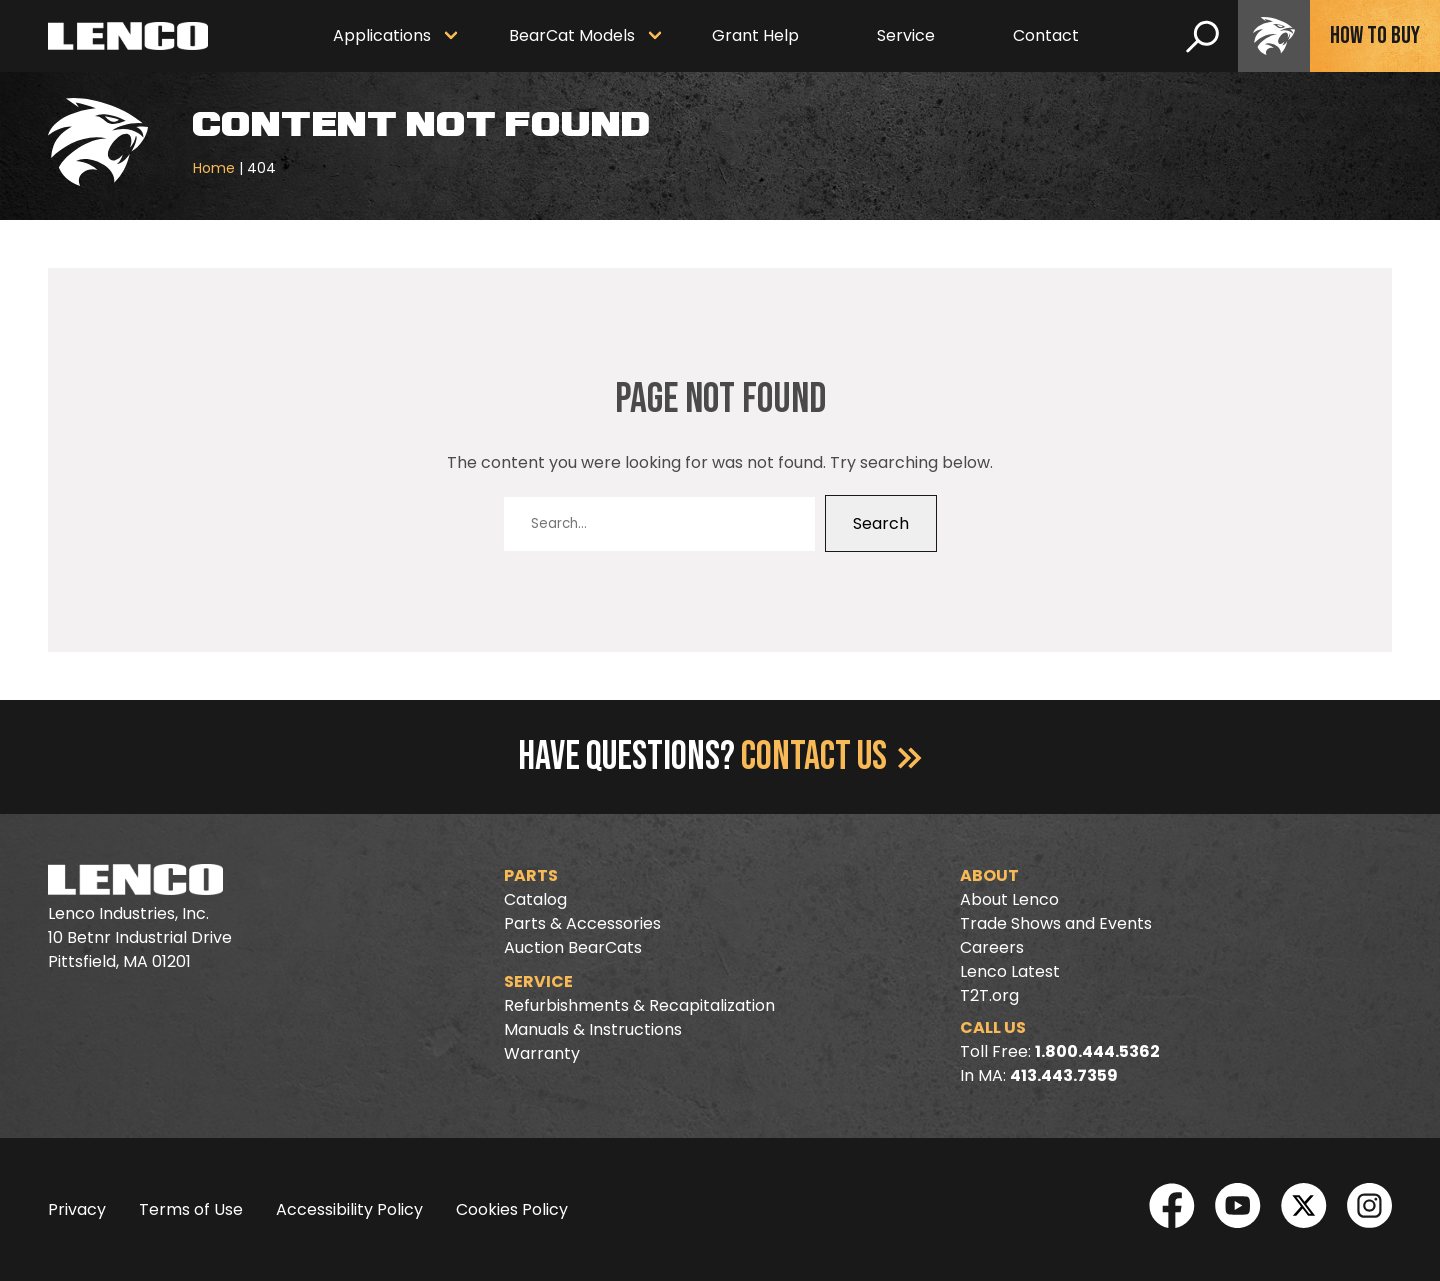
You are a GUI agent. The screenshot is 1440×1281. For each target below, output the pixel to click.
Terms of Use (191, 1209)
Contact (1046, 35)
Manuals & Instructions (593, 1029)
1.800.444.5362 (1097, 1051)
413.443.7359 (1064, 1075)
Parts (531, 875)
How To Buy (1375, 35)
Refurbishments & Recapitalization (639, 1005)
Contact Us (831, 757)
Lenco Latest (1010, 971)
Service (906, 35)
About (989, 875)
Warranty (542, 1053)
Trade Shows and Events (1056, 923)
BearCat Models (572, 35)
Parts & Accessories (582, 923)
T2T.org (989, 995)
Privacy (77, 1209)
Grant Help (755, 35)
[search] (1202, 36)
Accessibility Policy (349, 1209)
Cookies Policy (512, 1209)
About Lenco (1009, 899)
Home (214, 168)
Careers (992, 947)
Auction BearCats (573, 947)
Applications (382, 35)
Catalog (535, 899)
